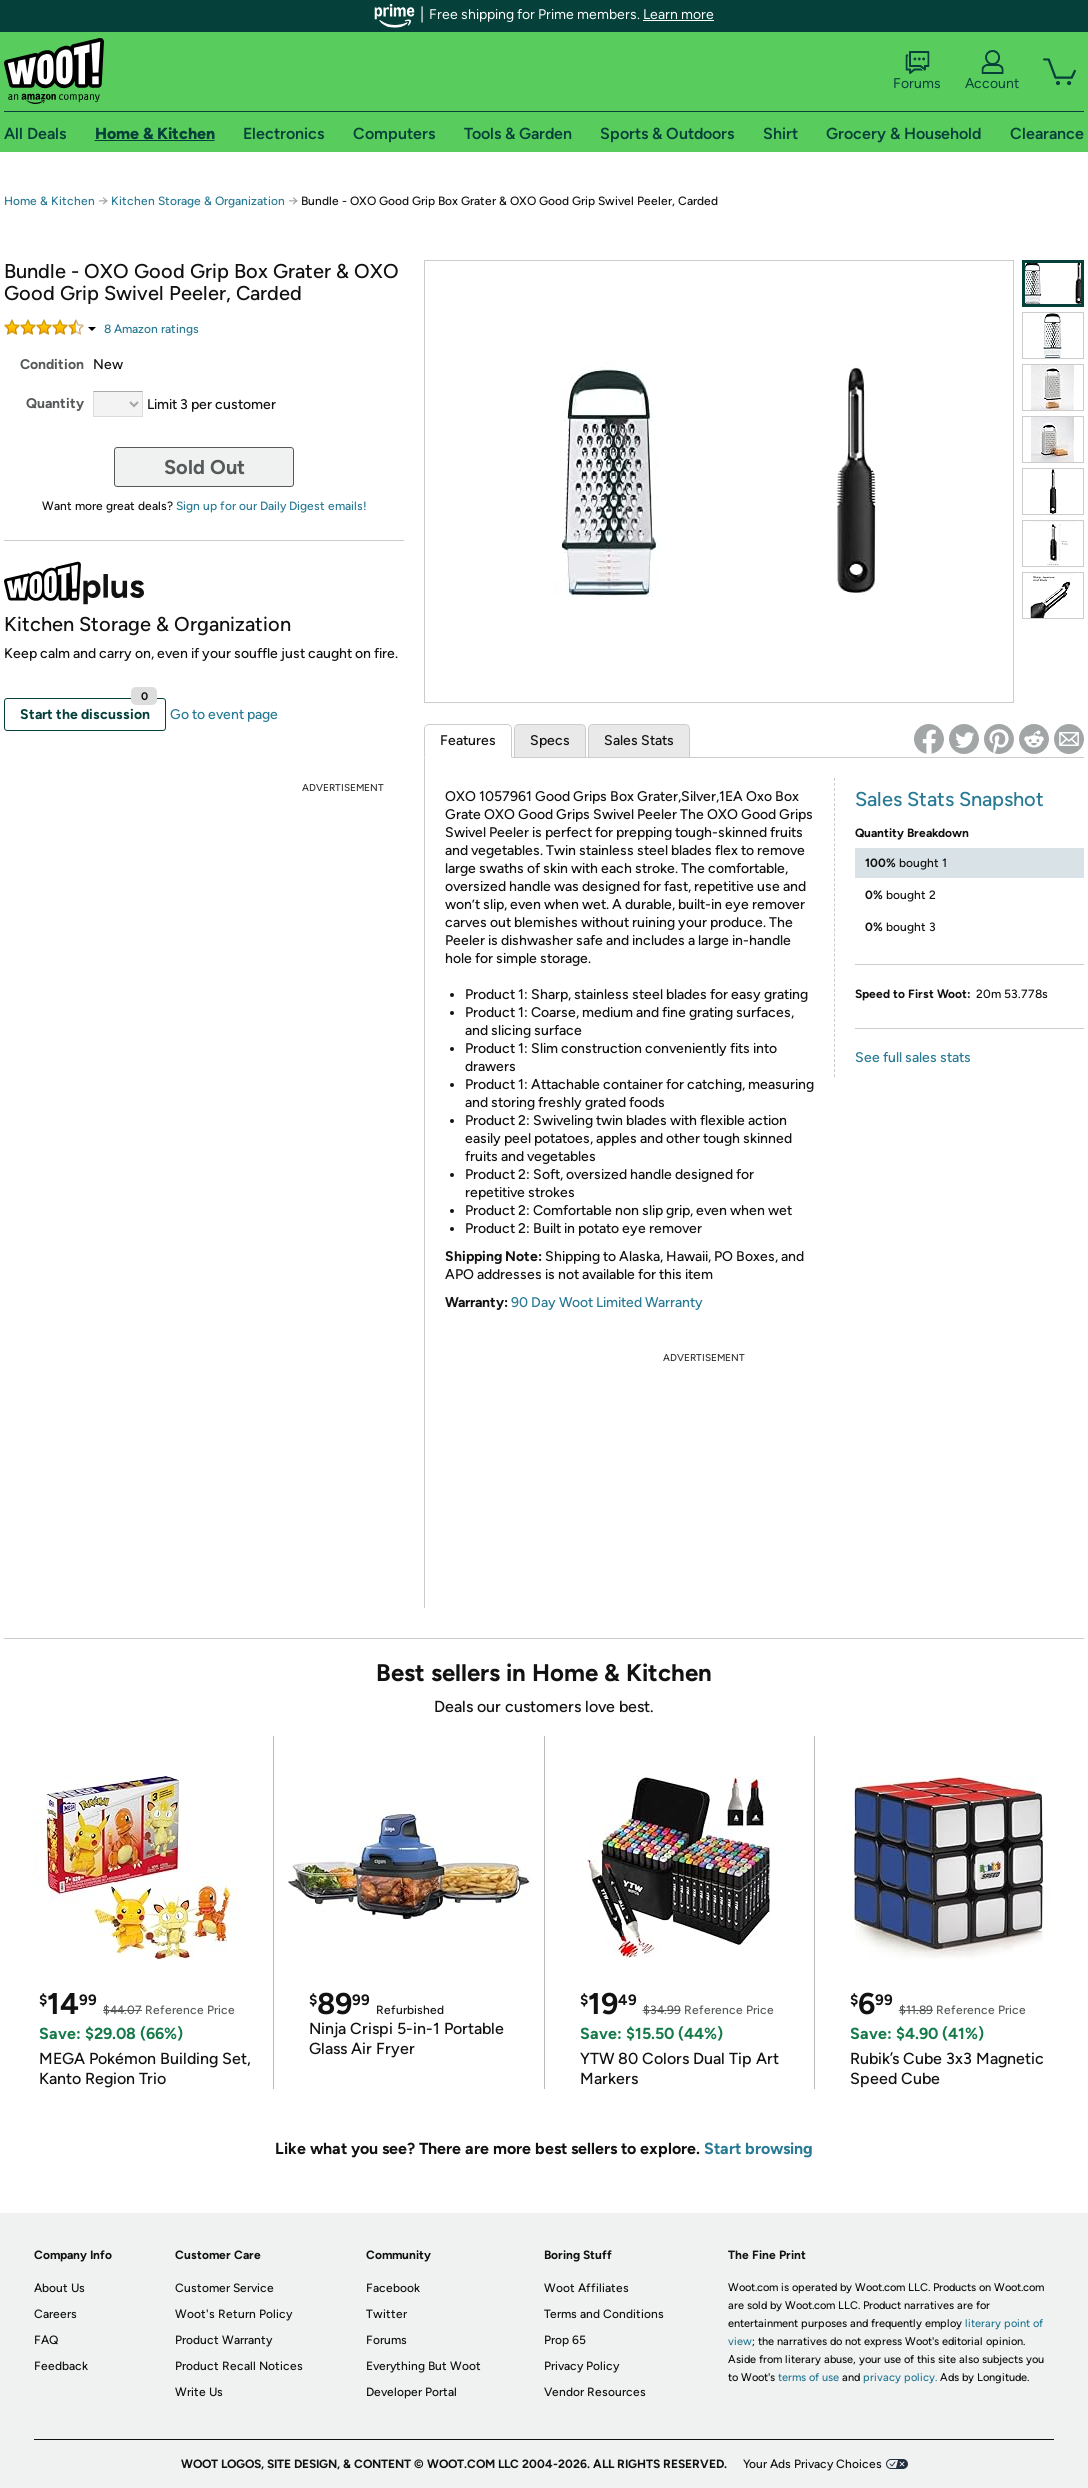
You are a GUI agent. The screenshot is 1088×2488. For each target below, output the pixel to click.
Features (468, 740)
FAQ (46, 2340)
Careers (55, 2314)
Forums (917, 71)
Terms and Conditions (604, 2314)
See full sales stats (913, 1057)
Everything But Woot (423, 2366)
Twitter (386, 2314)
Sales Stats (639, 740)
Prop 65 (565, 2340)
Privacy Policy (581, 2366)
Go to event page (224, 714)
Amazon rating (151, 329)
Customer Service (224, 2288)
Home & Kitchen (49, 201)
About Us (59, 2288)
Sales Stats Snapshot (949, 799)
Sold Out (204, 467)
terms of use (808, 2377)
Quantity (55, 403)
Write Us (199, 2392)
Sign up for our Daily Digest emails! (271, 506)
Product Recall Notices (239, 2366)
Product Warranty (223, 2340)
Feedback (61, 2366)
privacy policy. (900, 2377)
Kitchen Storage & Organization (198, 201)
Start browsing (758, 2148)
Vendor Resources (595, 2392)
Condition (52, 364)
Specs (550, 740)
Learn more (678, 14)
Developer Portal (411, 2392)
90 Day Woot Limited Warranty (607, 1302)
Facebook (393, 2288)
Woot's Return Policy (233, 2314)
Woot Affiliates (586, 2288)
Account (992, 71)
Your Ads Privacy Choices (812, 2464)
